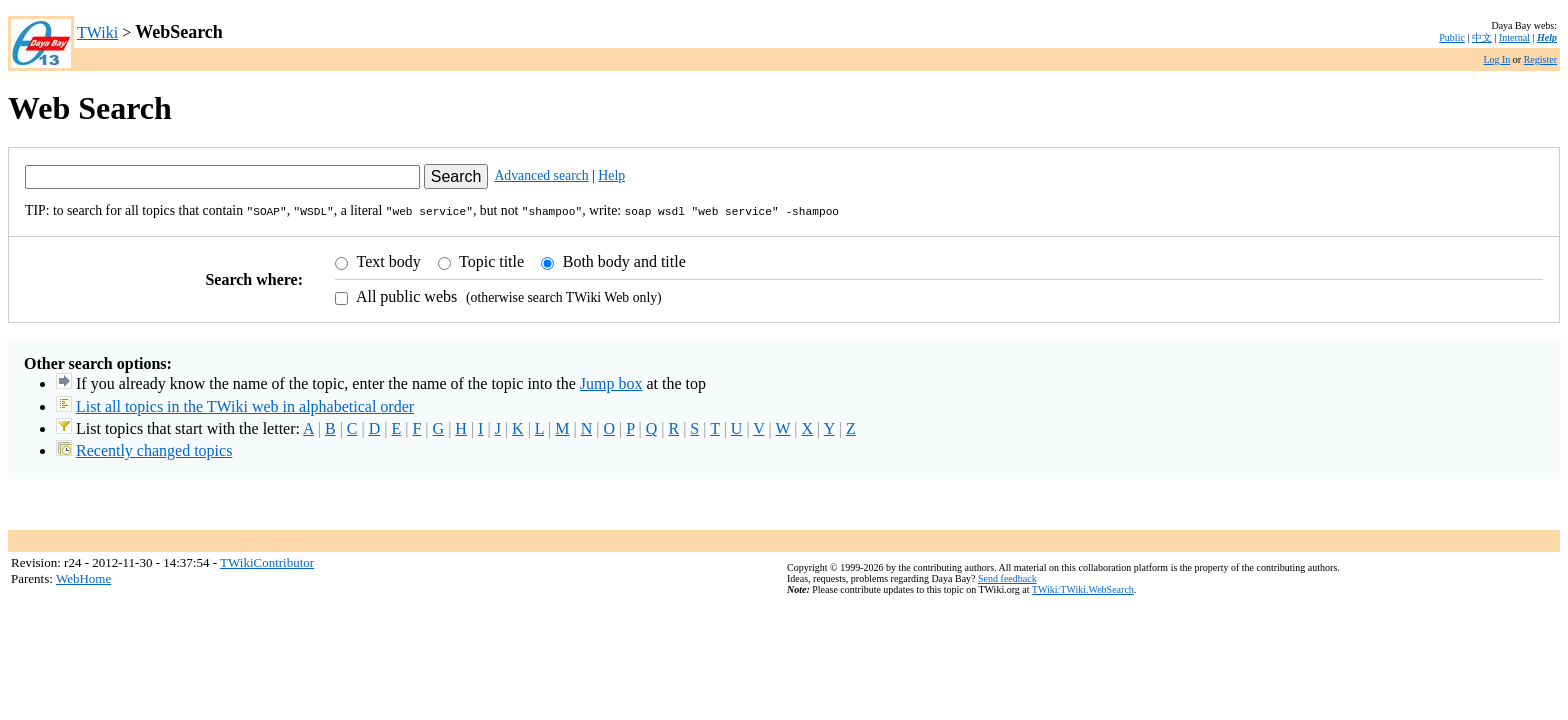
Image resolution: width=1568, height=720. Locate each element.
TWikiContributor (267, 560)
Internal (1514, 37)
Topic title (489, 259)
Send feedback (1007, 576)
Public (1452, 37)
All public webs (405, 294)
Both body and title (622, 259)
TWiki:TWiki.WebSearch (1083, 587)
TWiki (97, 32)
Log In (1496, 59)
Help (1547, 37)
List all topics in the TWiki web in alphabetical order (245, 404)
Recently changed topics (154, 448)
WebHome (83, 576)
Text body (387, 259)
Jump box (611, 381)
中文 (1482, 37)
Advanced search (541, 175)
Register (1540, 59)
